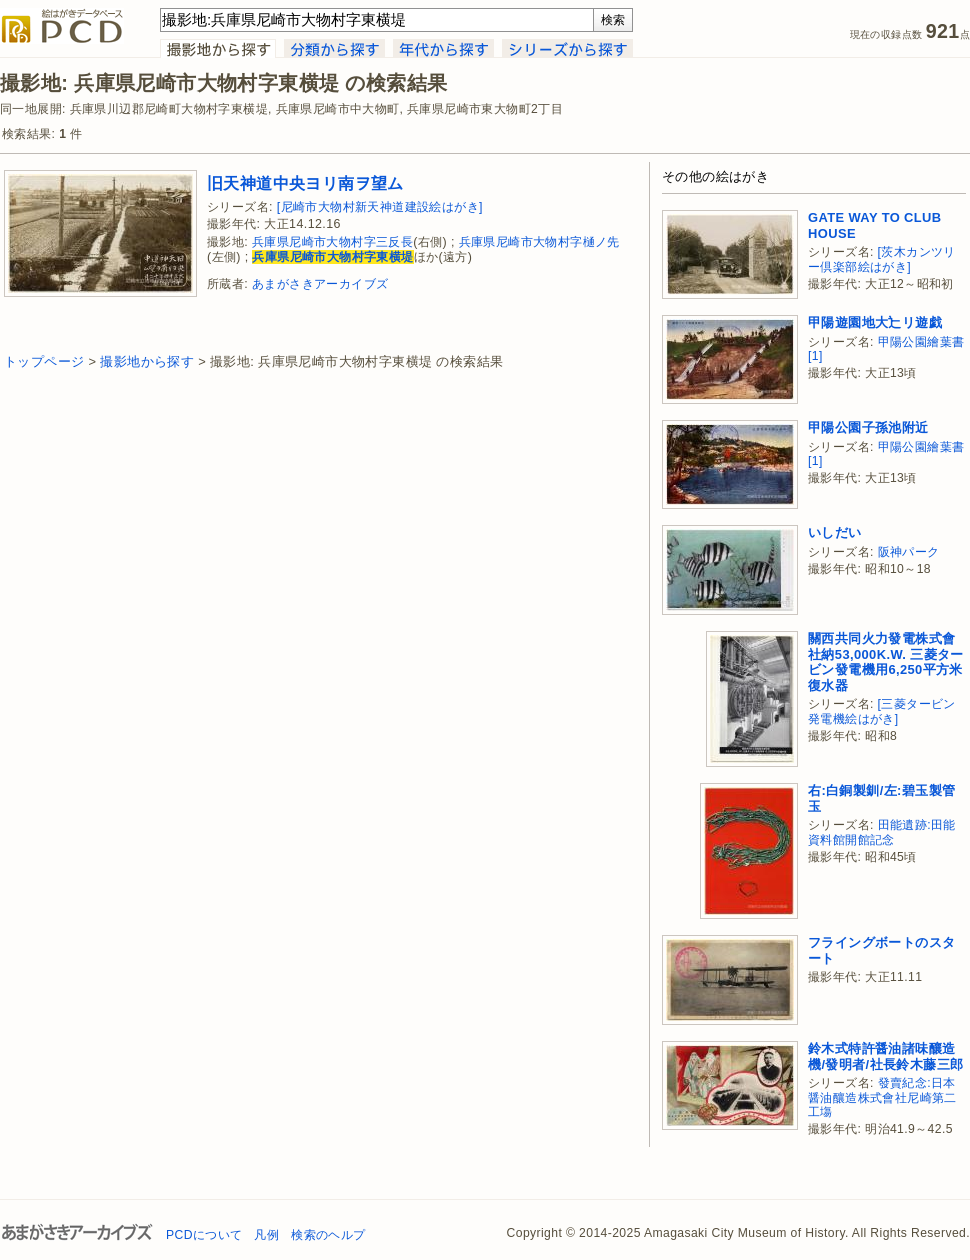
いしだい (835, 532)
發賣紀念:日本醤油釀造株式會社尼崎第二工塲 (882, 1097)
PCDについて (204, 1235)
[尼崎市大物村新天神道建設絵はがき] (380, 207)
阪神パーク (909, 552)
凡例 (266, 1235)
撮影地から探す (147, 361)
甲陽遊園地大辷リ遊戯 (875, 322)
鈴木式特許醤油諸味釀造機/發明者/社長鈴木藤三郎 (885, 1056)
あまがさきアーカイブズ (320, 284)
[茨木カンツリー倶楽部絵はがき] (882, 259)
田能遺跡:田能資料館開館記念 (882, 832)
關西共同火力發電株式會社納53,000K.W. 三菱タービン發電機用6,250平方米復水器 (886, 662)
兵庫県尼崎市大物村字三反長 (332, 242)
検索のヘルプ (328, 1235)
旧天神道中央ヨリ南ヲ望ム (305, 183)
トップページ (44, 361)
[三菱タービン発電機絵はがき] (882, 711)
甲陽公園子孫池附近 (868, 427)
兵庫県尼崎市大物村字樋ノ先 (539, 242)
